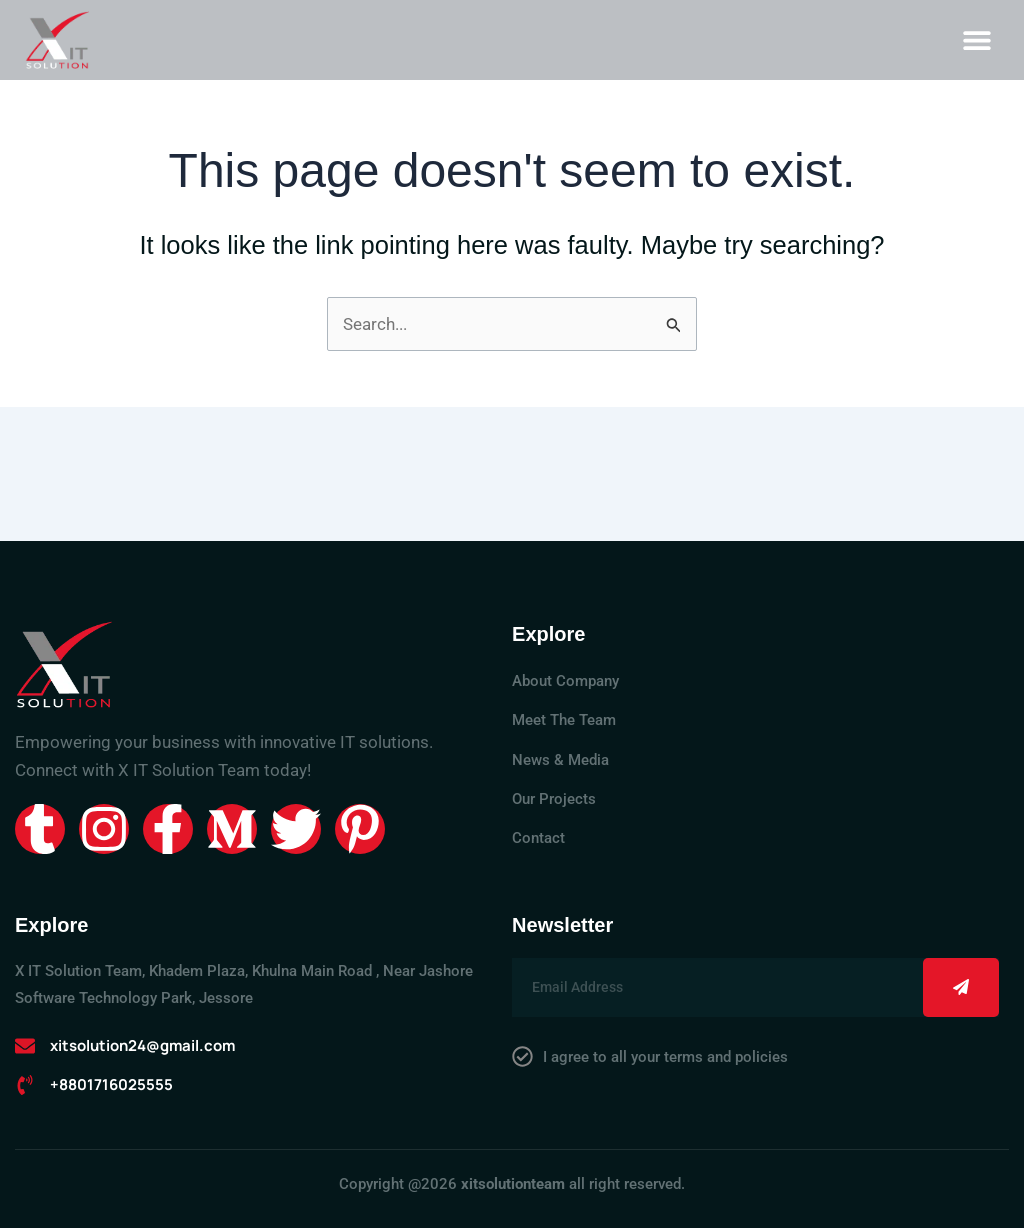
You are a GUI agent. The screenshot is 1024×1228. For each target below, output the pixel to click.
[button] (976, 39)
